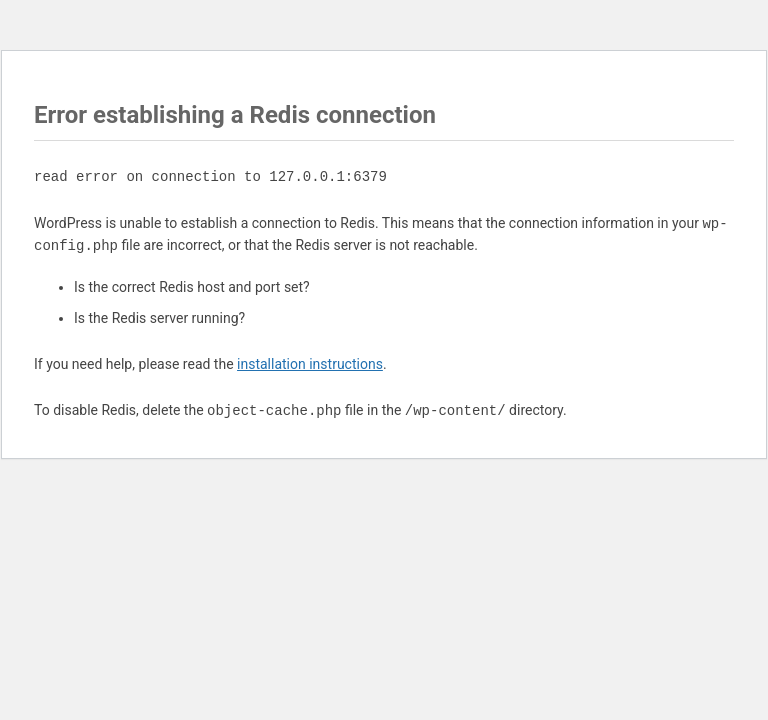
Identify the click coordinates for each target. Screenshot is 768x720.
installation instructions (310, 364)
